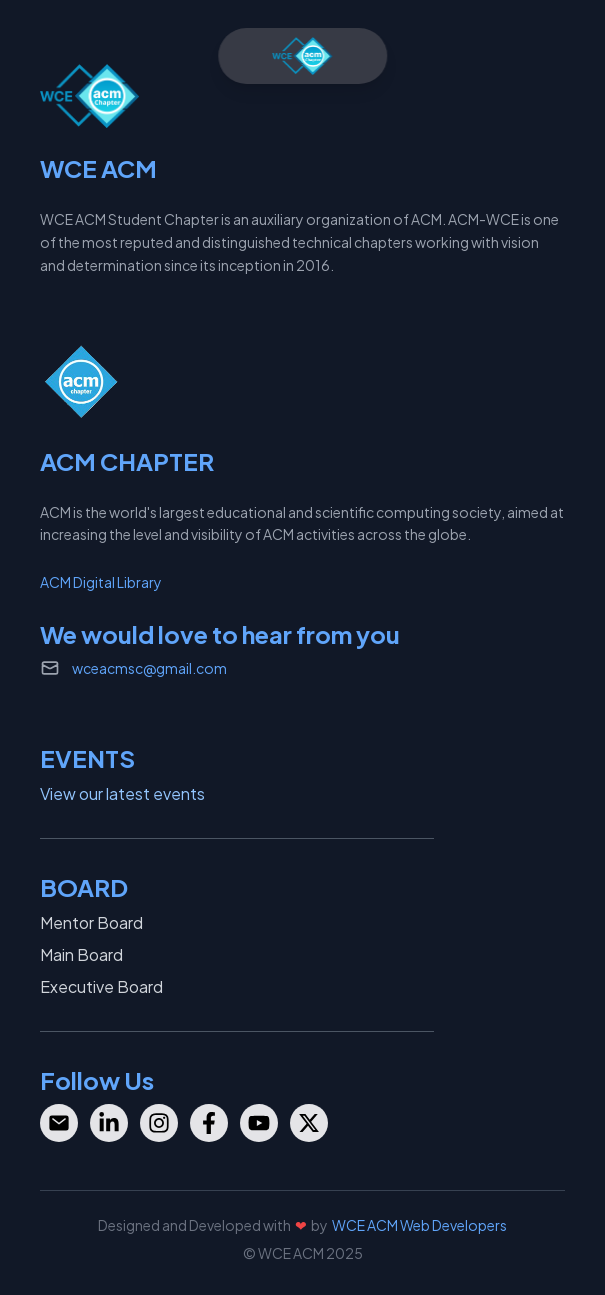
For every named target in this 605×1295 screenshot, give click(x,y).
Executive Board (101, 986)
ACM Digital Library (101, 582)
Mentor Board (91, 922)
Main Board (81, 954)
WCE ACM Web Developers (419, 1225)
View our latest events (122, 793)
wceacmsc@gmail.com (149, 668)
